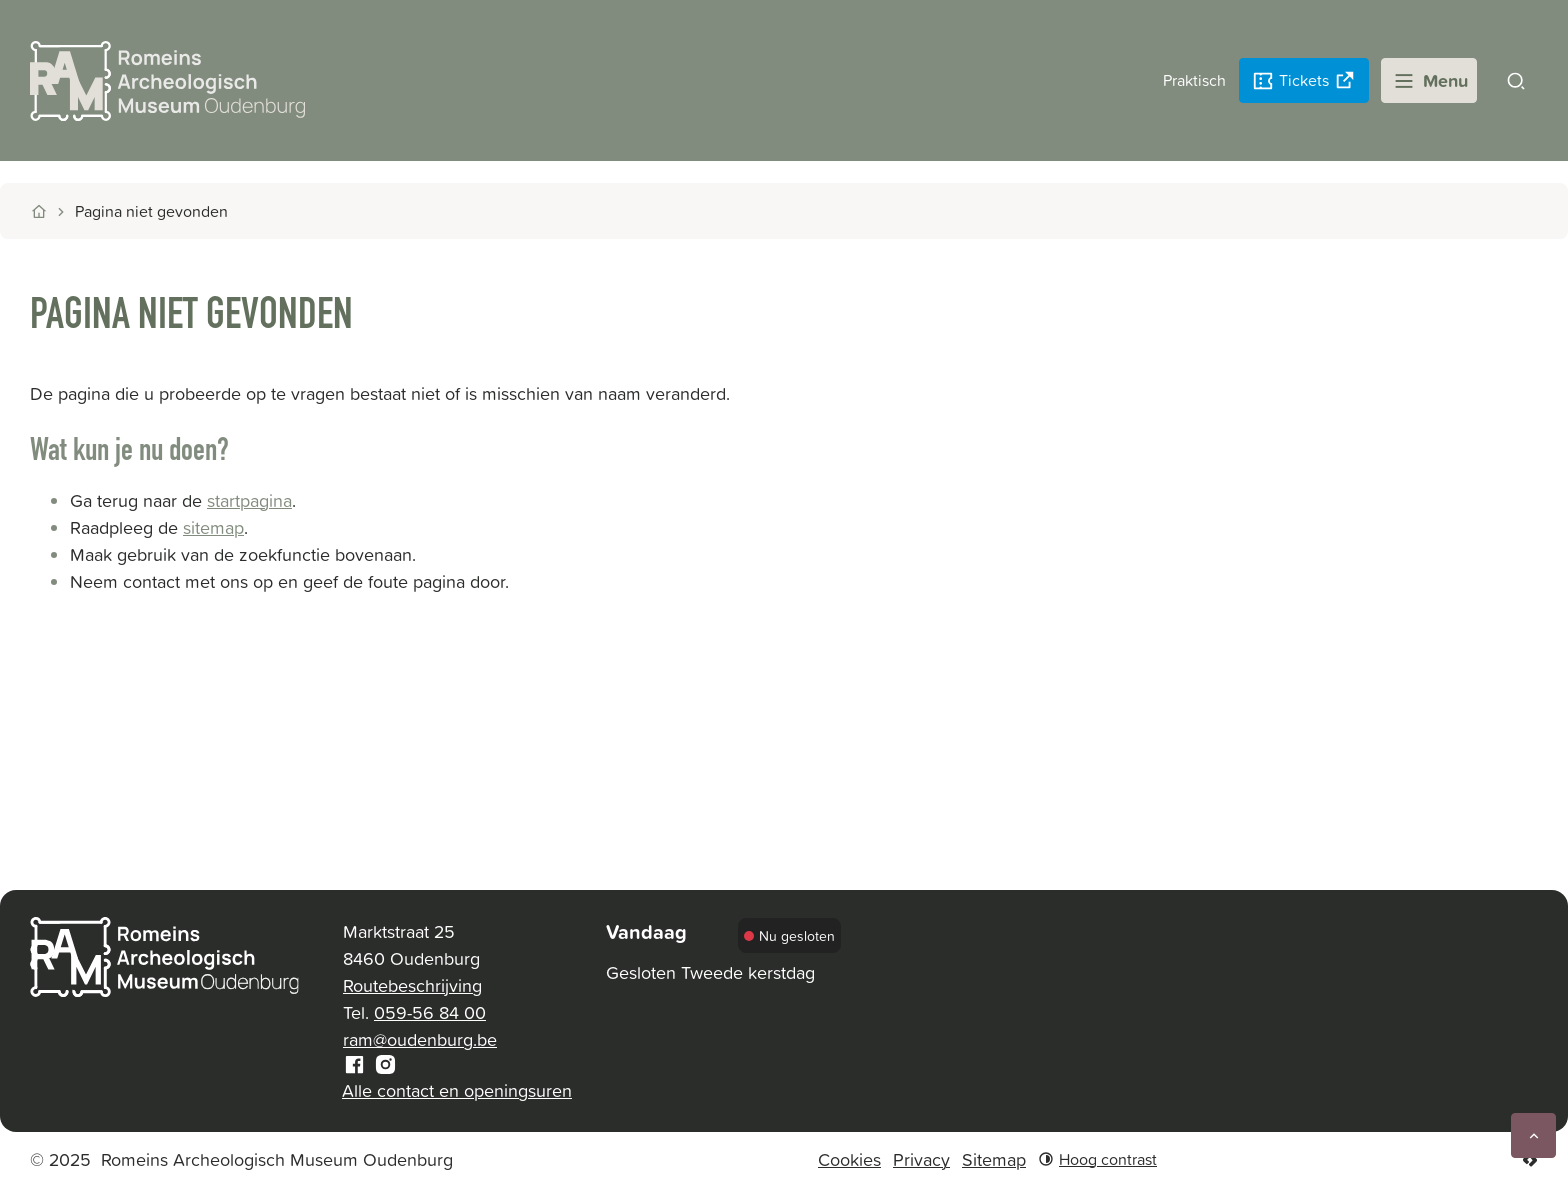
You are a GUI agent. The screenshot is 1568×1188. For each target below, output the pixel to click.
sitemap (213, 527)
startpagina (249, 500)
